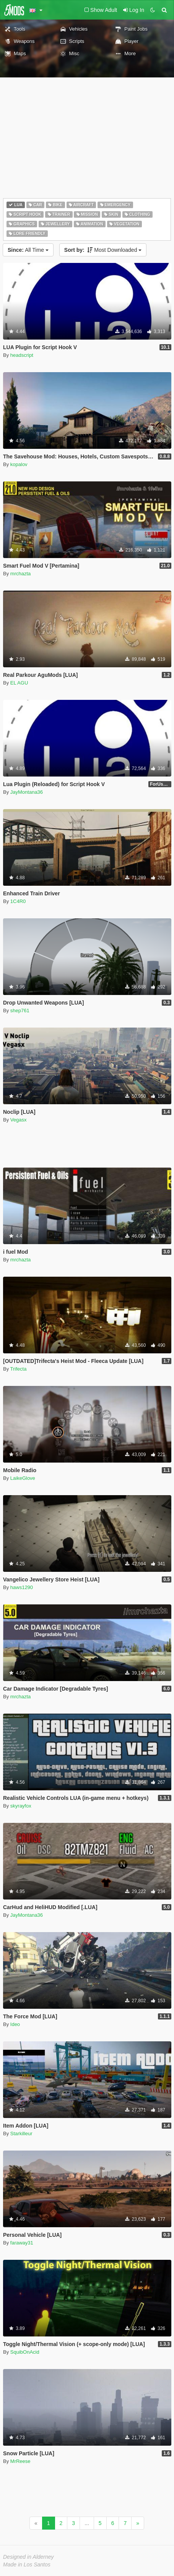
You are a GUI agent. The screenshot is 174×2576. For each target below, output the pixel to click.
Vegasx (18, 1120)
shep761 (19, 1010)
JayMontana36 (26, 792)
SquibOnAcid (24, 2352)
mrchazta (20, 573)
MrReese (20, 2461)
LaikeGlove (22, 1478)
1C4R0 (18, 901)
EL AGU (19, 683)
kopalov (19, 464)
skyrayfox (20, 1806)
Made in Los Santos (26, 2564)
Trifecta (18, 1369)
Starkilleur (21, 2133)
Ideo (15, 2024)
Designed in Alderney (28, 2557)
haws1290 (21, 1587)
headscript (21, 355)
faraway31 (21, 2243)
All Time (28, 250)
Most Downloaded (103, 250)
